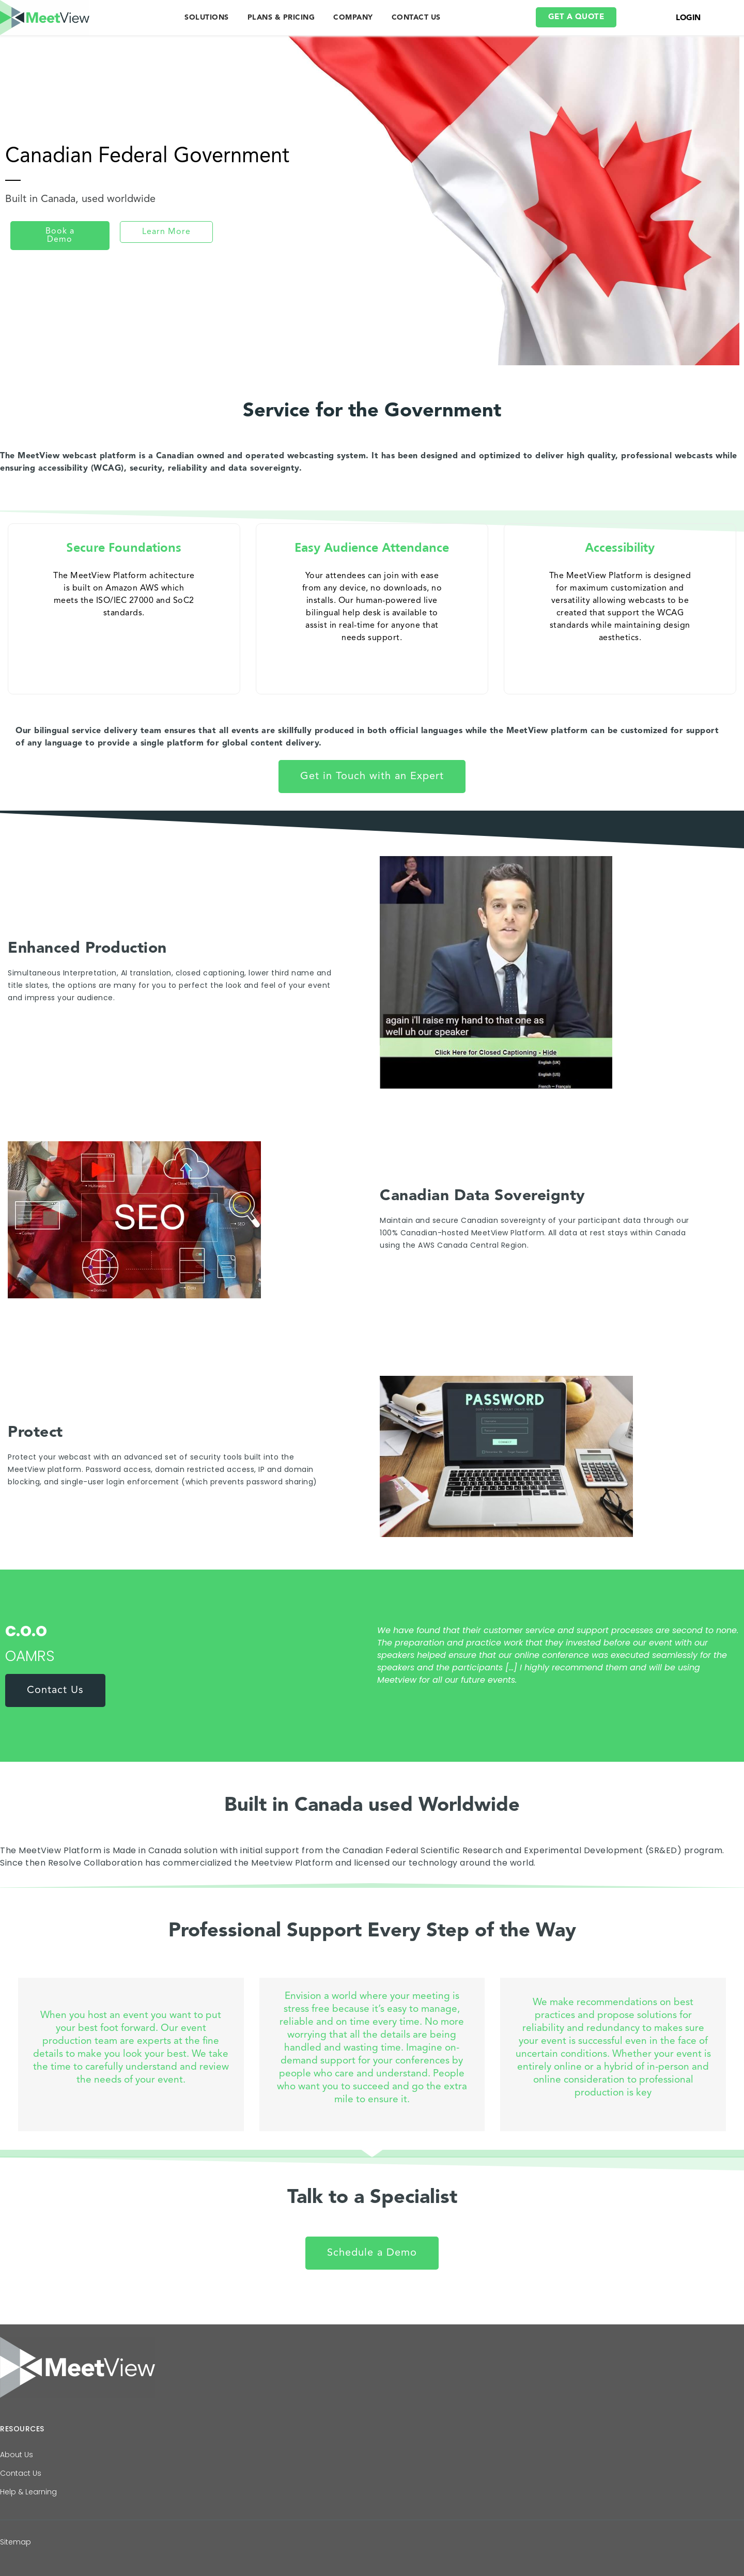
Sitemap (15, 2542)
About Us (16, 2454)
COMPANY (353, 17)
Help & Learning (28, 2492)
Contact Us (20, 2473)
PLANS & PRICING (281, 17)
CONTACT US (416, 17)
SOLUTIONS (206, 17)
